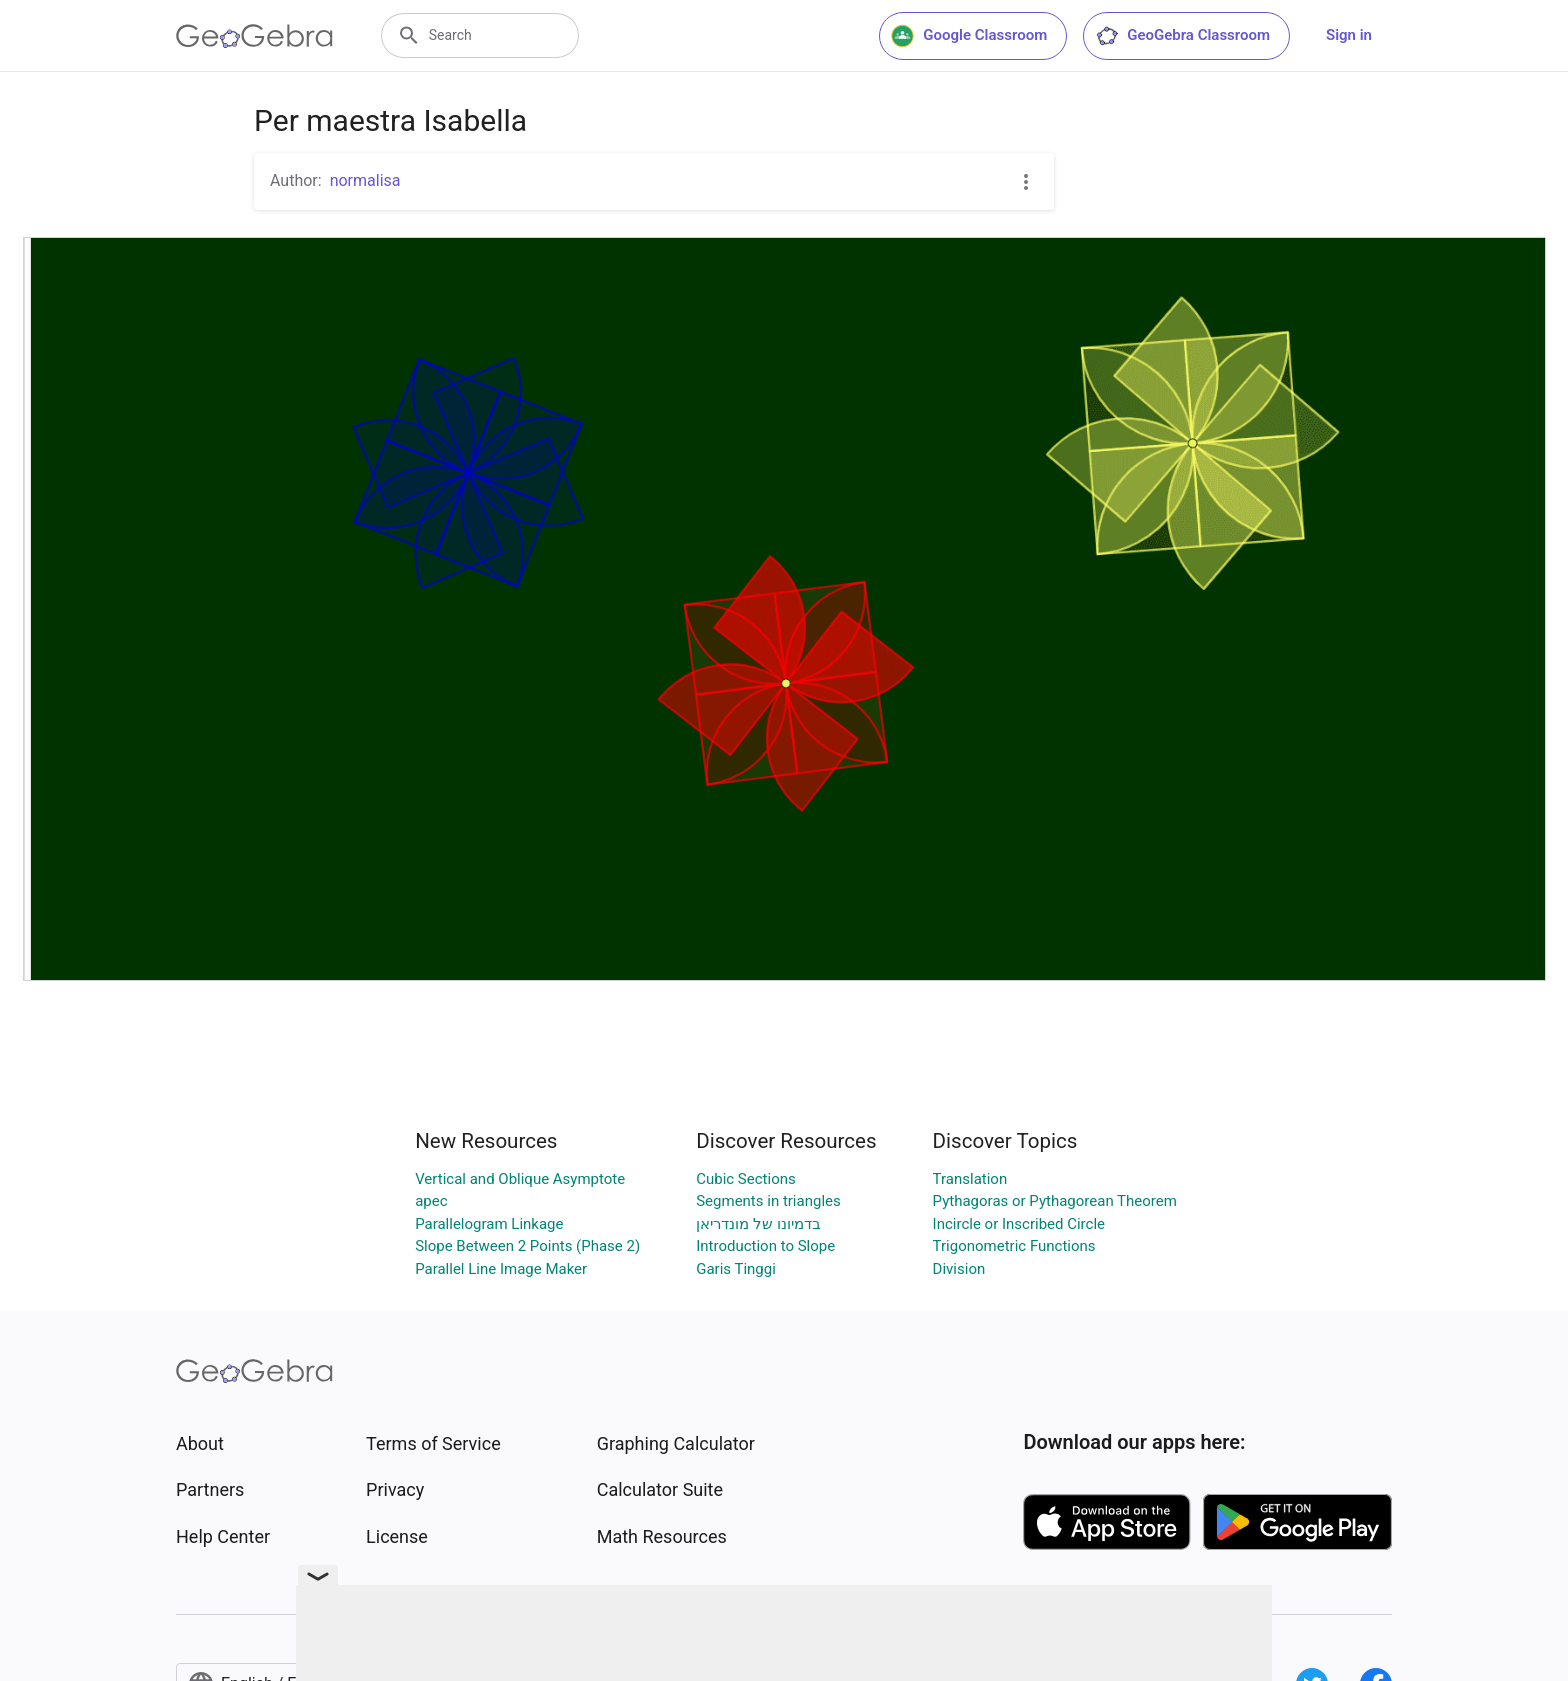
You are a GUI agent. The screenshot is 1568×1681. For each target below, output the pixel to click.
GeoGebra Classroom (1182, 36)
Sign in (1349, 35)
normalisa (365, 180)
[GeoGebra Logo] (254, 36)
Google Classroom (969, 36)
